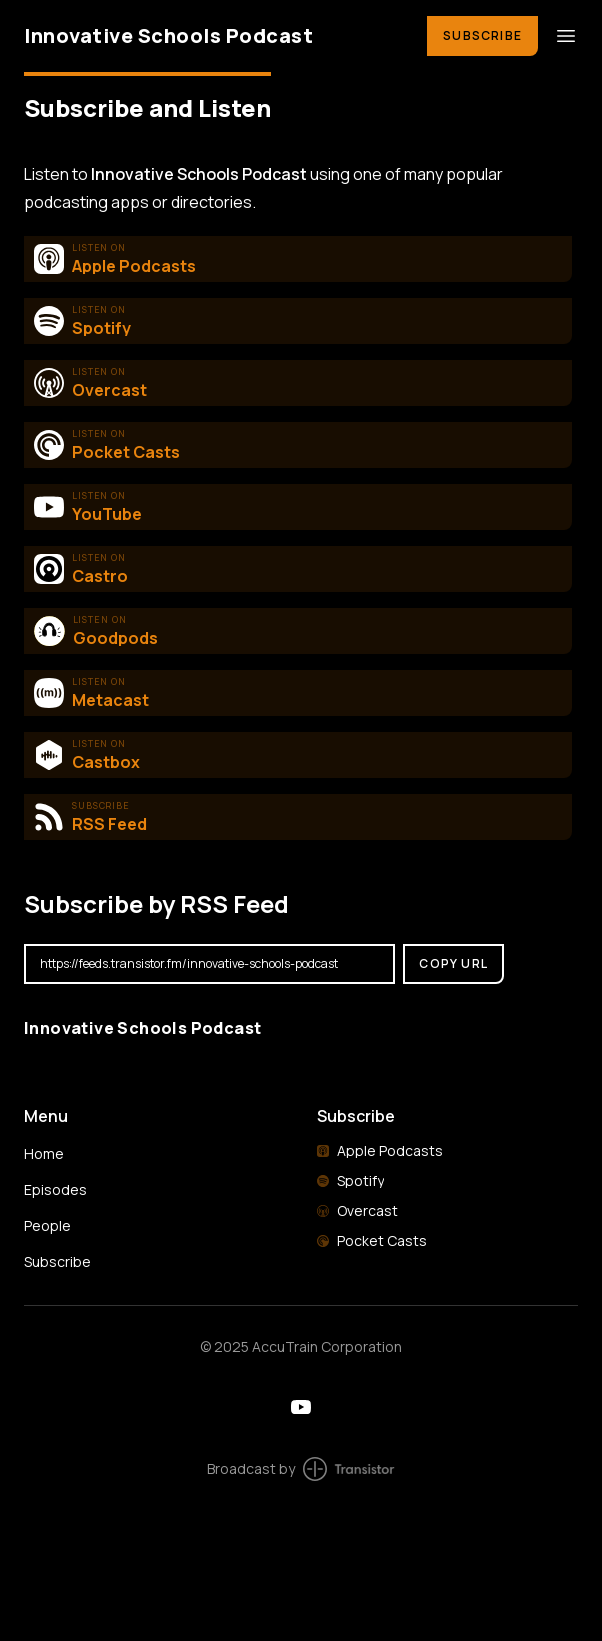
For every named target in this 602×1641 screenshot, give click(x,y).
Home (44, 1153)
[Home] (213, 35)
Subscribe (482, 35)
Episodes (55, 1189)
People (47, 1225)
